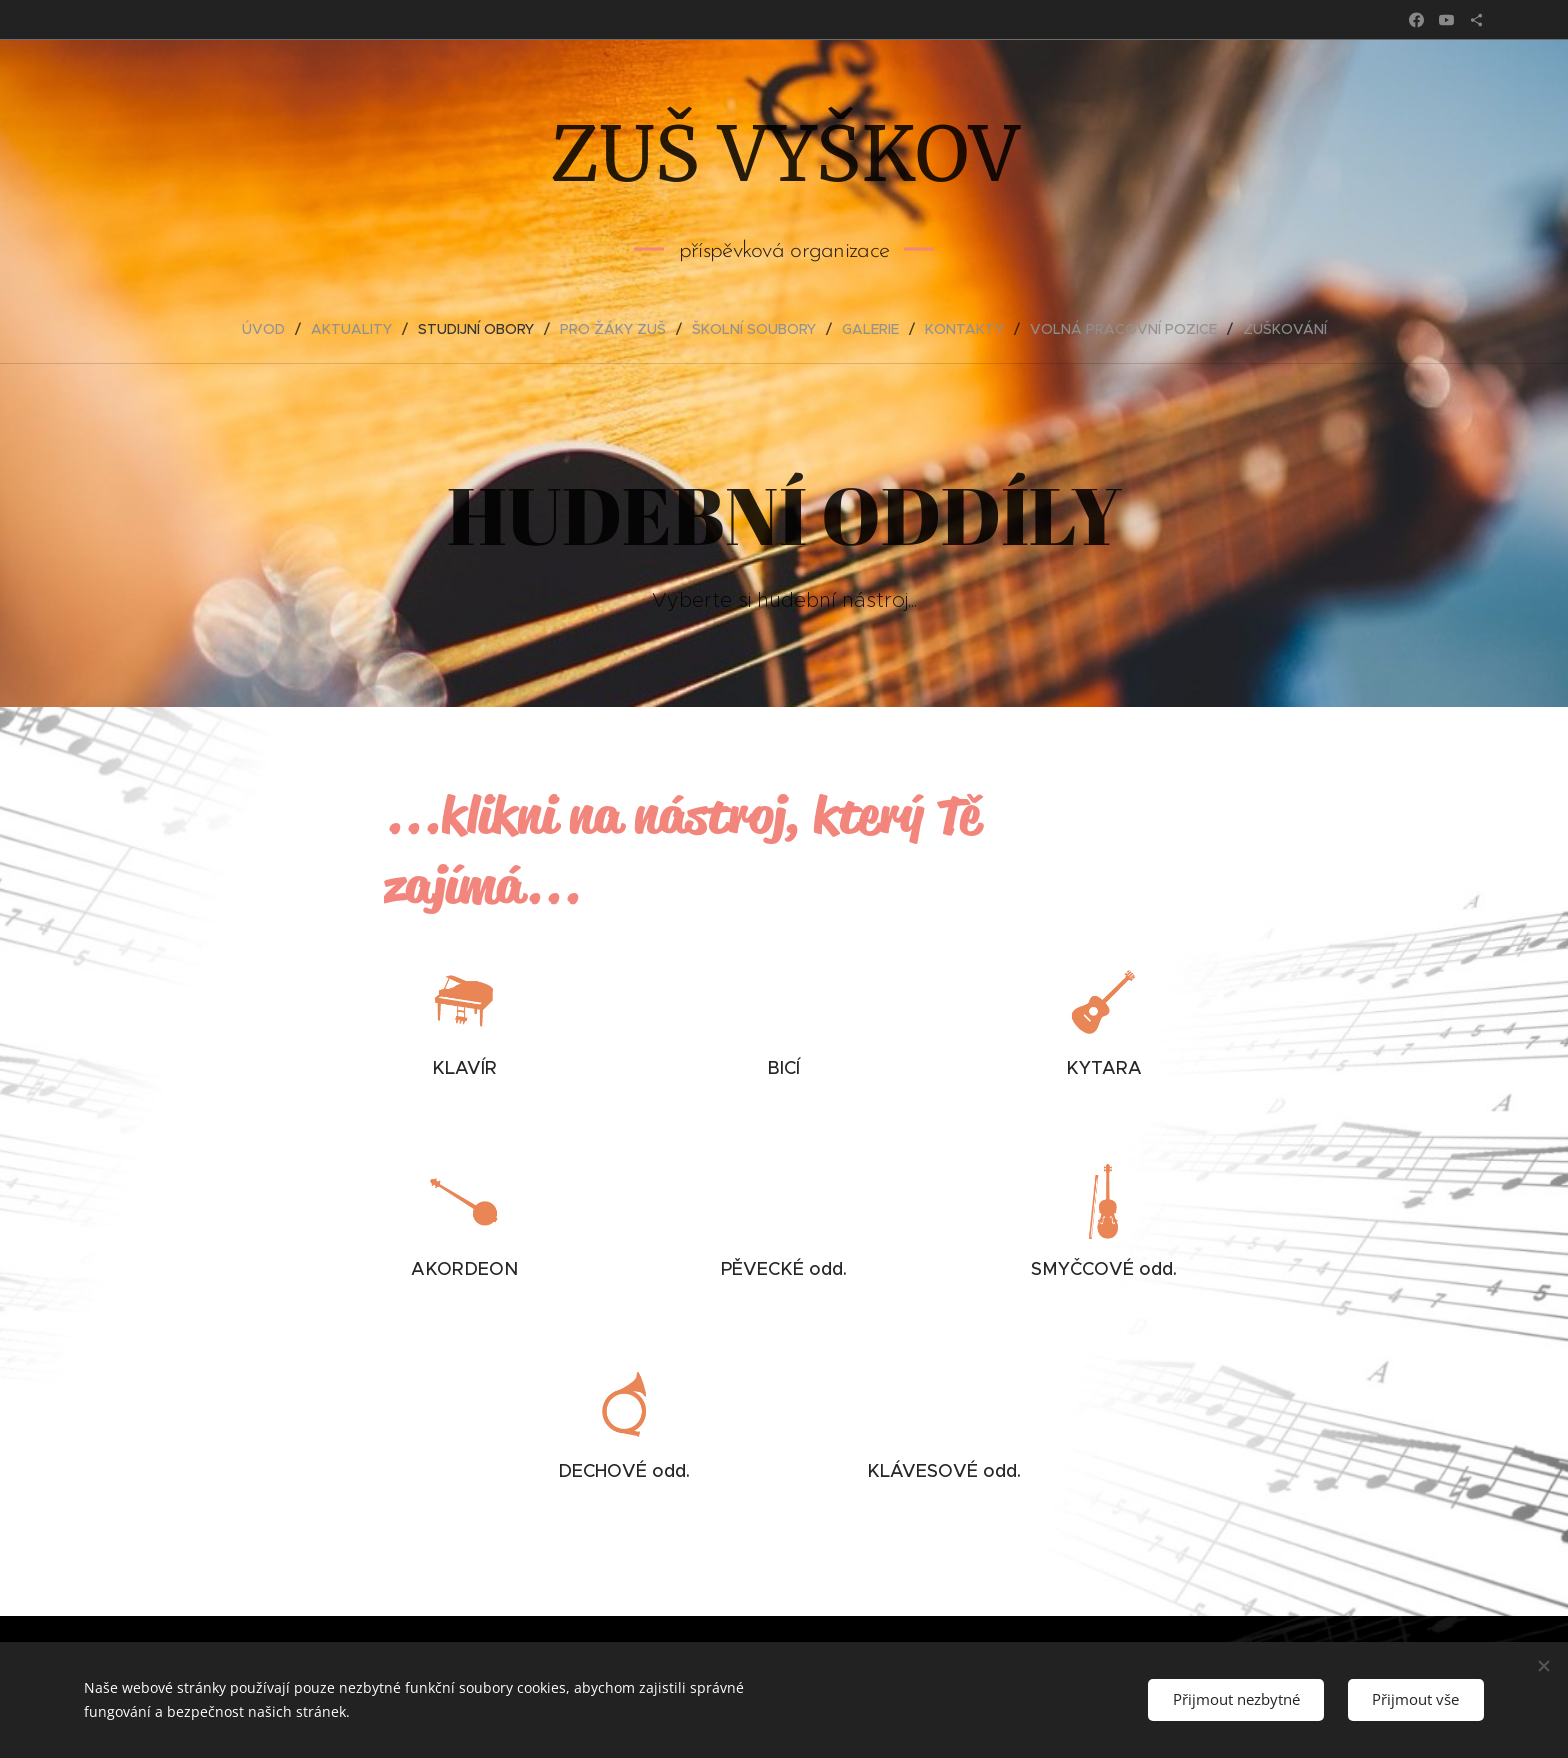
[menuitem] (271, 329)
